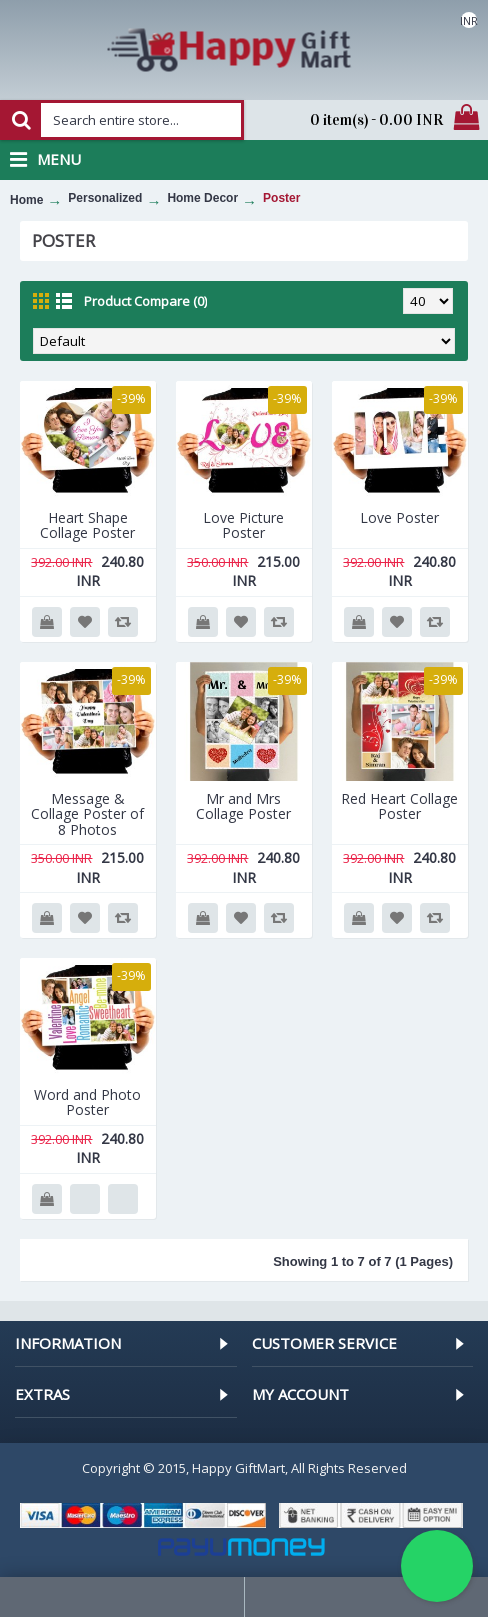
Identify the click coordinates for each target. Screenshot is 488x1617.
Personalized (105, 198)
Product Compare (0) (145, 301)
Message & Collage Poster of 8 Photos (87, 814)
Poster (281, 198)
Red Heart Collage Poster (399, 806)
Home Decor (202, 198)
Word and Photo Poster (87, 1102)
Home (26, 200)
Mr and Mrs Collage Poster (243, 806)
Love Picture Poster (243, 525)
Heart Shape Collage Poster (87, 525)
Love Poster (399, 517)
